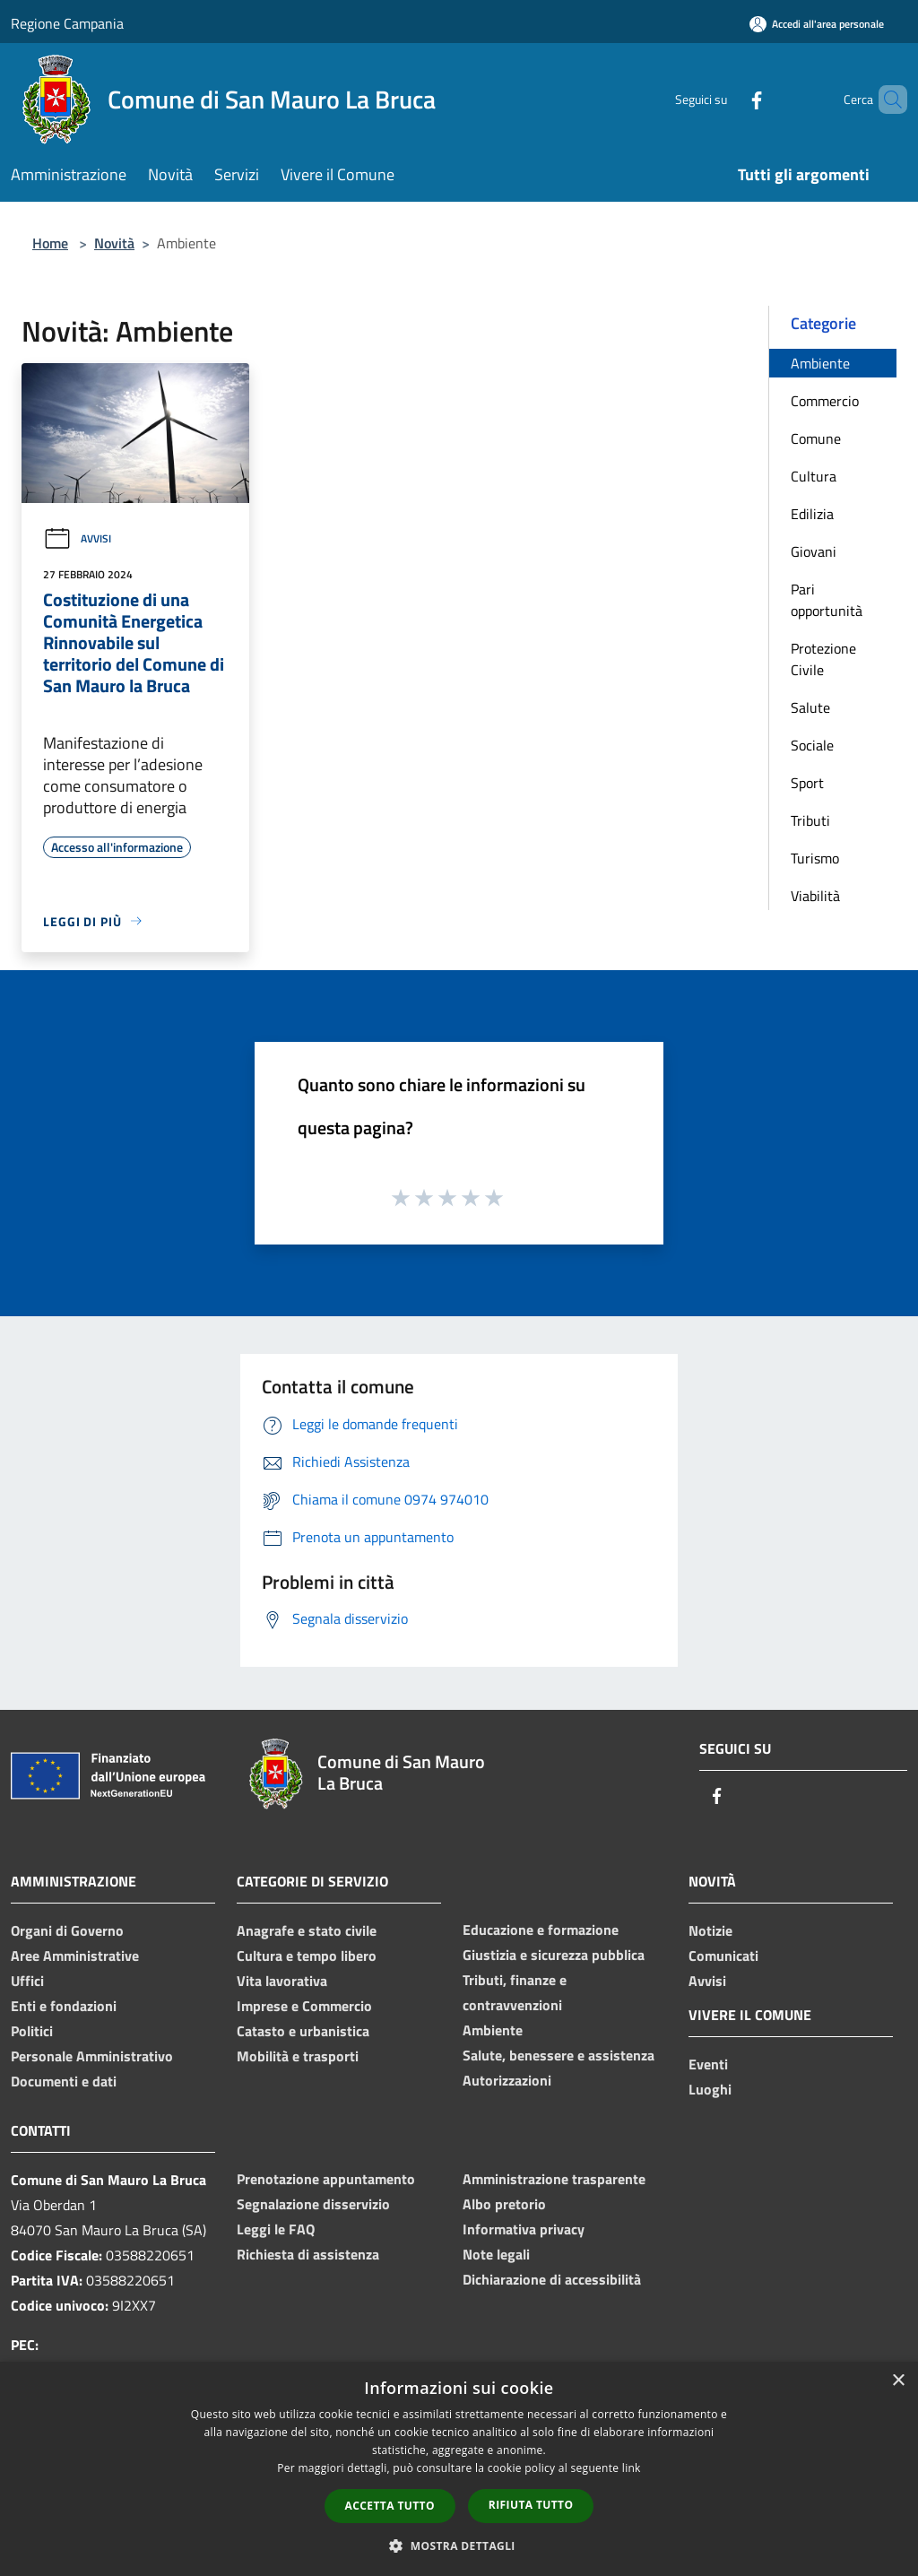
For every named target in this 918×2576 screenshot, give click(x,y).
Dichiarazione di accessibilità (552, 2279)
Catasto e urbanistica (303, 2031)
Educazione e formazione (541, 1929)
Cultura (813, 476)
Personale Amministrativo (92, 2056)
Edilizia (812, 514)
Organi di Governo (67, 1930)
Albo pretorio (504, 2204)
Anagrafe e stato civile (307, 1930)
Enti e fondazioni (64, 2006)
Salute (810, 707)
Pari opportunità (826, 599)
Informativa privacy (524, 2229)
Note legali (496, 2254)
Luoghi (710, 2089)
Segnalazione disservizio (313, 2204)
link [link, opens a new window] (631, 2468)
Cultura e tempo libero (307, 1955)
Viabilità (815, 895)
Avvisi (77, 538)
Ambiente (820, 363)
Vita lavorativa (282, 1980)
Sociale (812, 745)
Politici (32, 2031)
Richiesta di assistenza (308, 2254)
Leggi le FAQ (276, 2229)
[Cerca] (885, 99)
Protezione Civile (823, 659)
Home (50, 243)
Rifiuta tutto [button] (531, 2504)
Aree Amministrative (75, 1955)
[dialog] (459, 2469)
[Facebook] (726, 99)
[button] (459, 2545)
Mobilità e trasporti (298, 2056)
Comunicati (723, 1955)
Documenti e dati (64, 2081)
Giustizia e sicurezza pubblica (554, 1954)
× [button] (898, 2381)
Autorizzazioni (507, 2080)
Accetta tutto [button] (390, 2505)
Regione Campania (67, 23)
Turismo (815, 858)
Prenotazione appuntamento (326, 2179)
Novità (114, 243)
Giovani (813, 551)
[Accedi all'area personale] (816, 24)
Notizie (710, 1930)
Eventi (708, 2064)
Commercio (825, 401)
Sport (807, 783)
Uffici (27, 1980)
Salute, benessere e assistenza (558, 2055)
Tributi (810, 820)
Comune (816, 438)
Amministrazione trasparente (554, 2179)
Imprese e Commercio (304, 2006)
